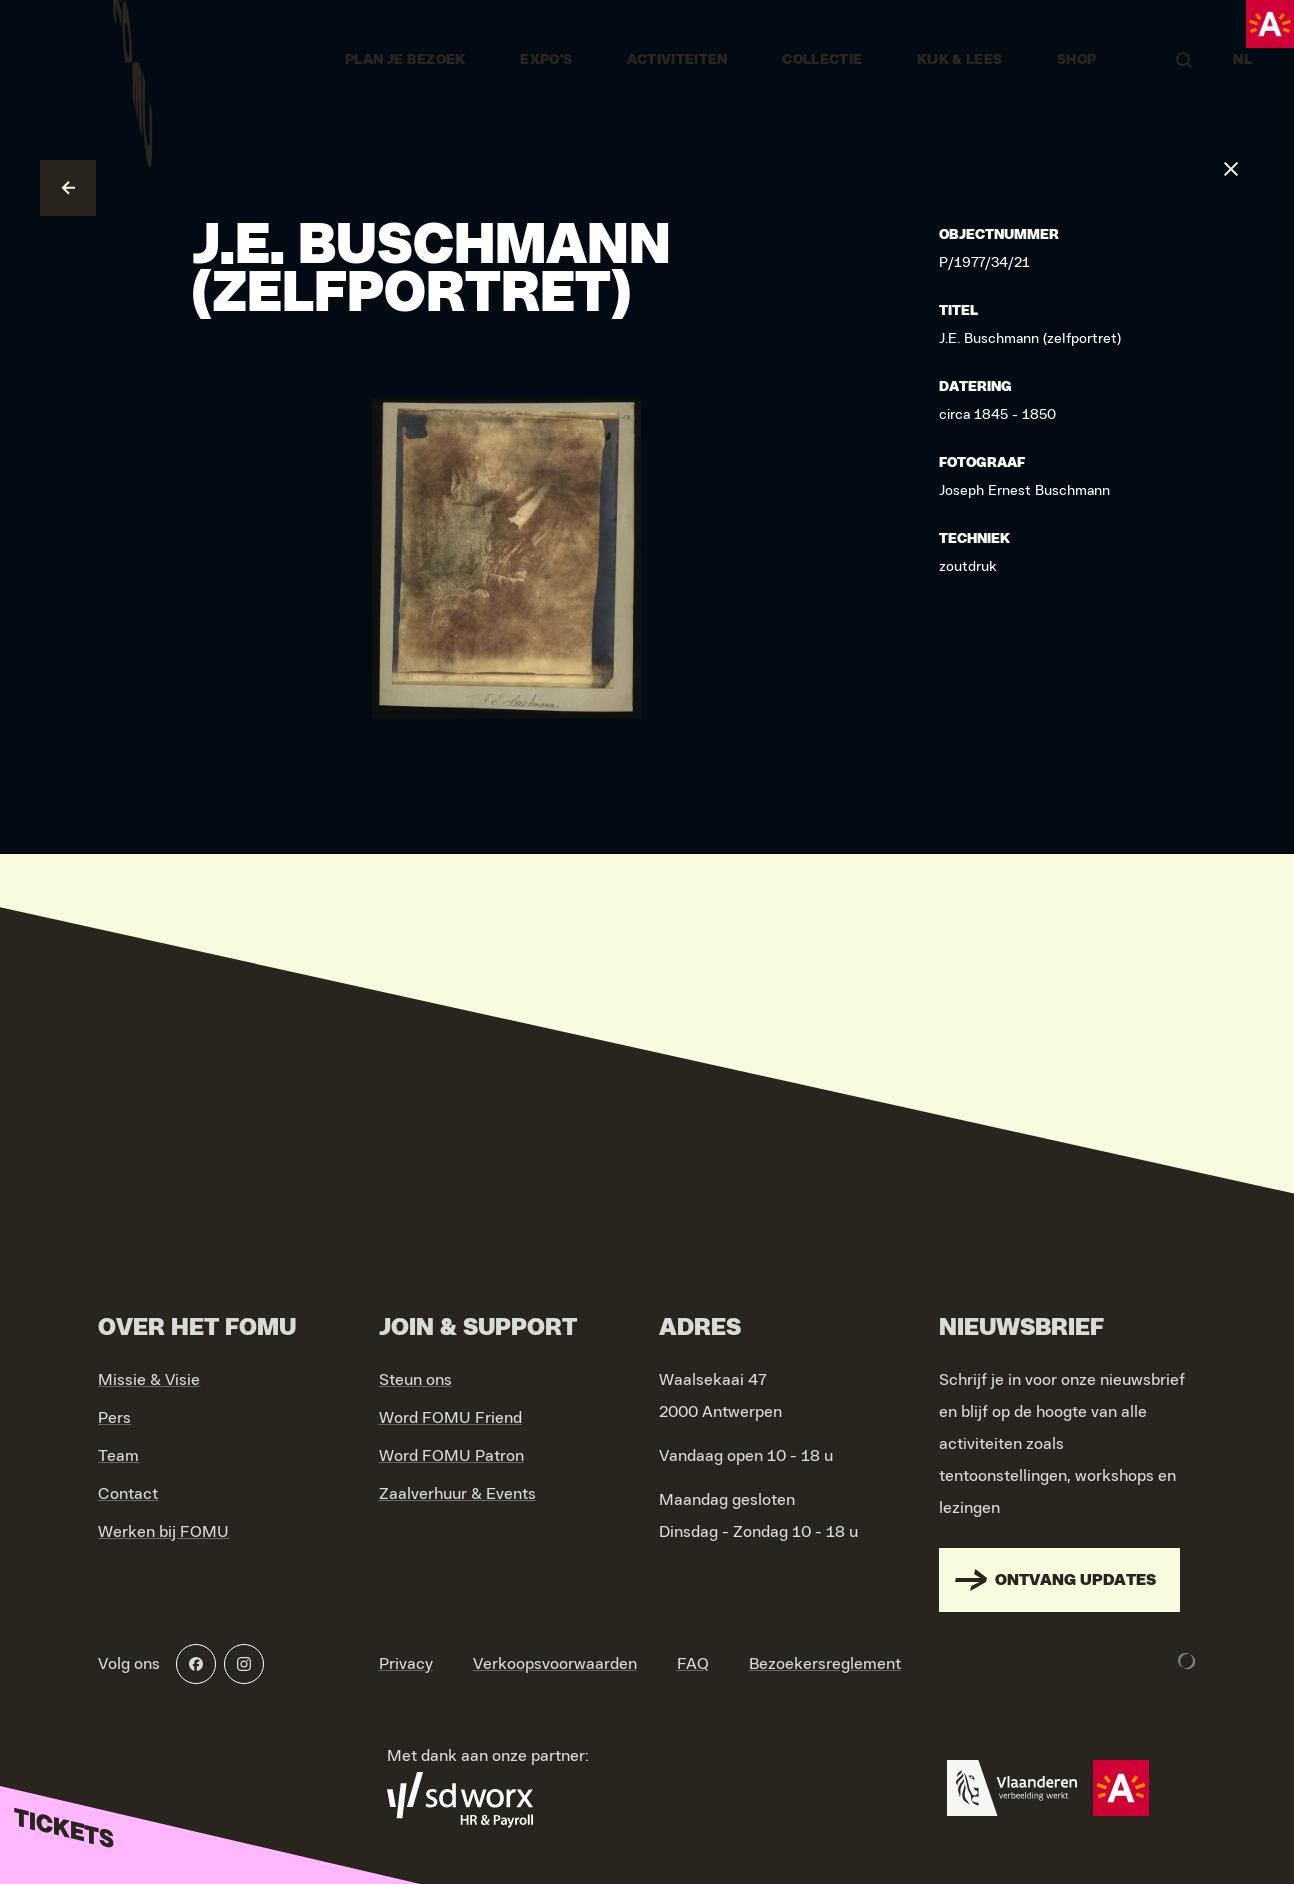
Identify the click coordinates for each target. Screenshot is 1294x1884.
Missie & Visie (149, 1380)
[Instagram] (244, 1664)
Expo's (546, 60)
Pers (114, 1418)
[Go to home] (132, 60)
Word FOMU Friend (450, 1418)
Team (118, 1456)
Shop (1076, 60)
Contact (128, 1494)
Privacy (406, 1664)
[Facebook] (196, 1664)
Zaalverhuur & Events (457, 1494)
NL (1242, 60)
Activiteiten (677, 60)
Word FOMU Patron (451, 1456)
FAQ (693, 1664)
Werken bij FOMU (163, 1532)
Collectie (822, 60)
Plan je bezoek (405, 60)
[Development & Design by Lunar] (1187, 1661)
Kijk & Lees (960, 60)
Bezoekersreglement (825, 1664)
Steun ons (415, 1380)
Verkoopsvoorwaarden (555, 1664)
